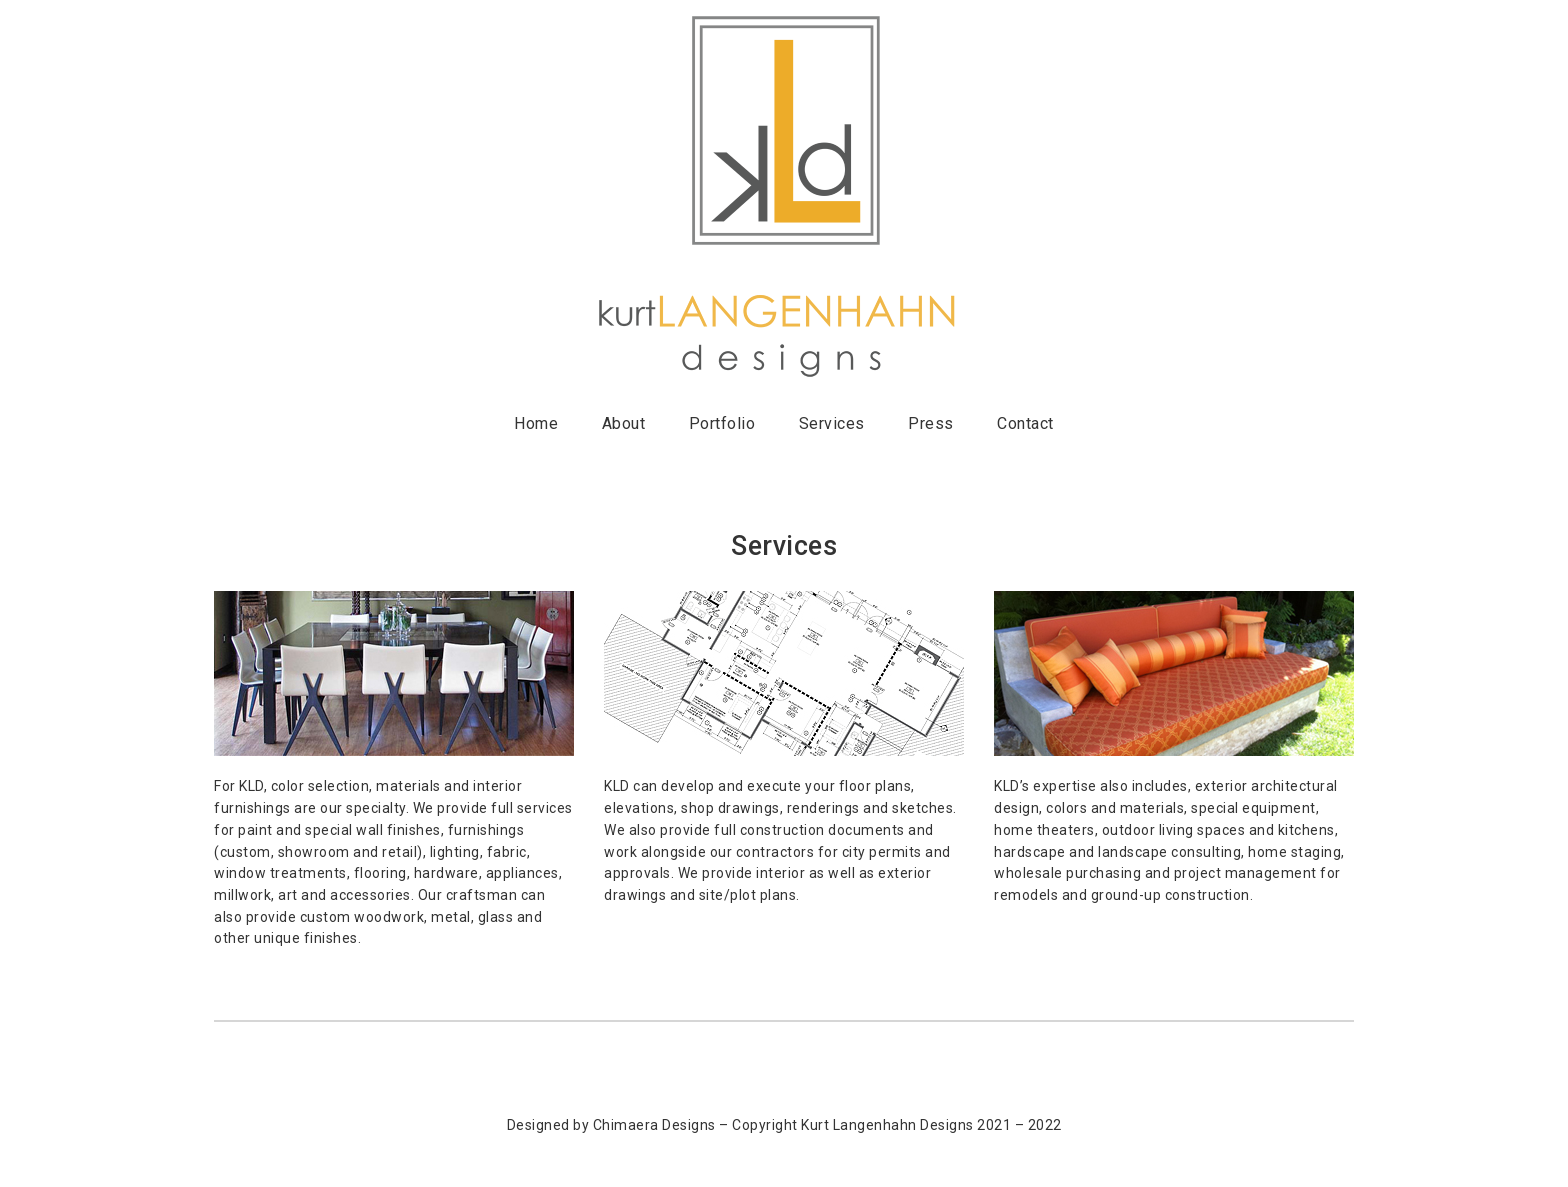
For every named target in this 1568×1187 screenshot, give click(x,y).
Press (931, 423)
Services (832, 423)
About (624, 423)
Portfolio (722, 423)
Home (536, 423)
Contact (1025, 423)
